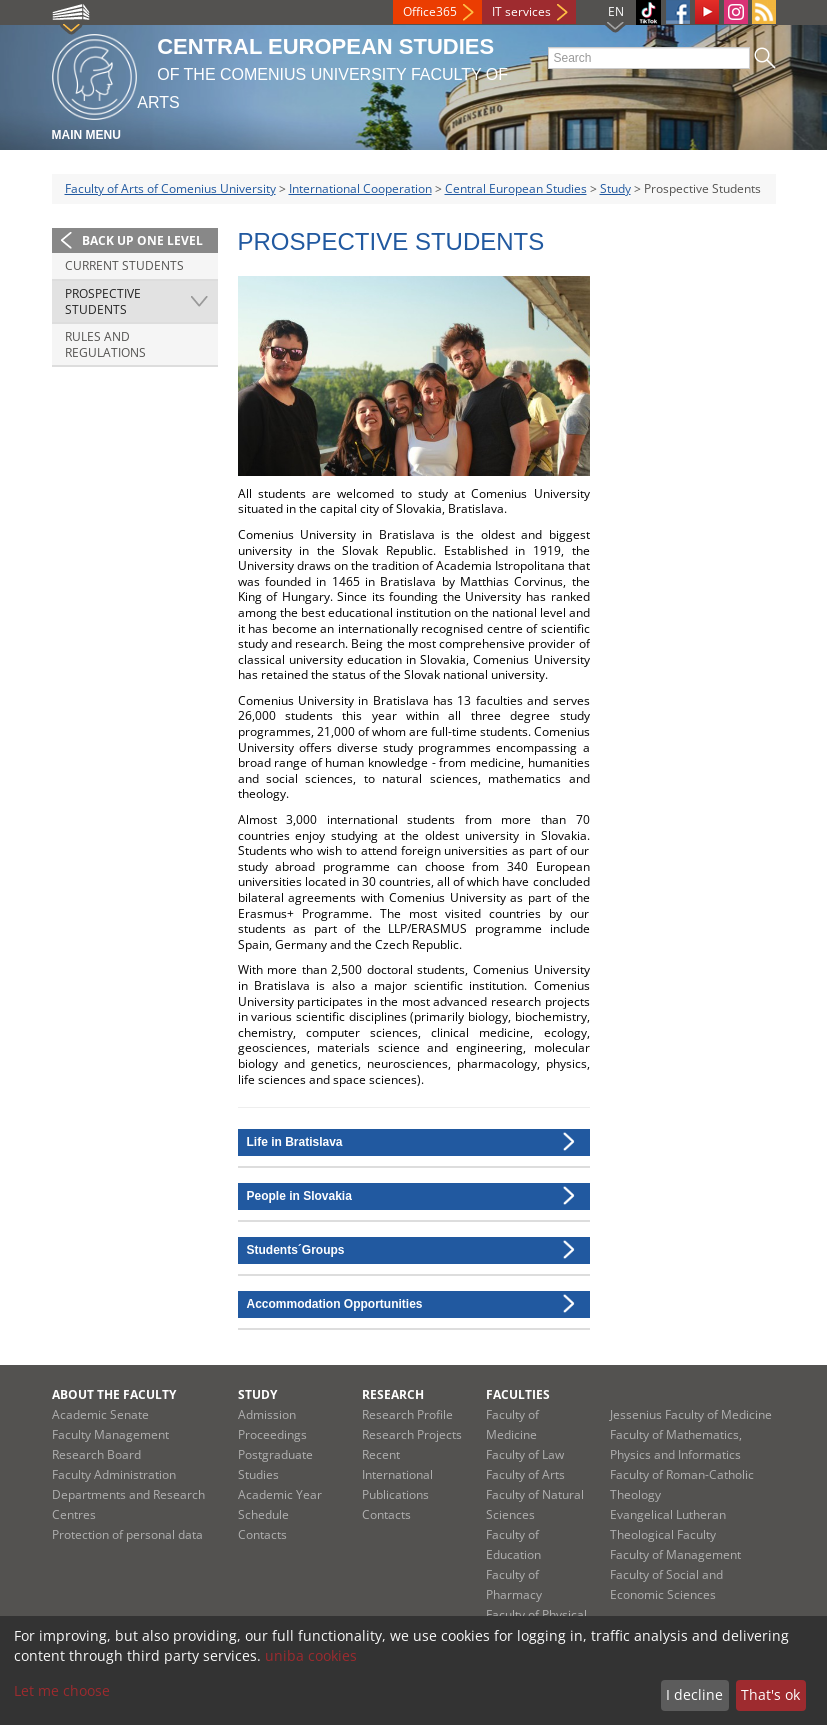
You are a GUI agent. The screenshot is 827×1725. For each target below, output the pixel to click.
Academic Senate (100, 1414)
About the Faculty (114, 1394)
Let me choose (62, 1690)
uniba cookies (311, 1655)
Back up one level (142, 240)
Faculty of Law (525, 1454)
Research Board (96, 1454)
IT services (521, 11)
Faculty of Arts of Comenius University (170, 188)
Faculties (518, 1394)
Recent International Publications (397, 1474)
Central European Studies (516, 188)
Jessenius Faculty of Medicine (691, 1414)
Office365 (430, 11)
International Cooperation (360, 188)
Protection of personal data (127, 1534)
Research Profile (407, 1414)
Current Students (124, 265)
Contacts (262, 1534)
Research (393, 1394)
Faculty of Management (675, 1554)
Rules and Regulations (105, 344)
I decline (694, 1694)
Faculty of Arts (525, 1474)
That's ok (770, 1694)
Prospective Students (103, 301)
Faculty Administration (114, 1474)
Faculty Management (110, 1434)
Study (615, 188)
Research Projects (412, 1434)
